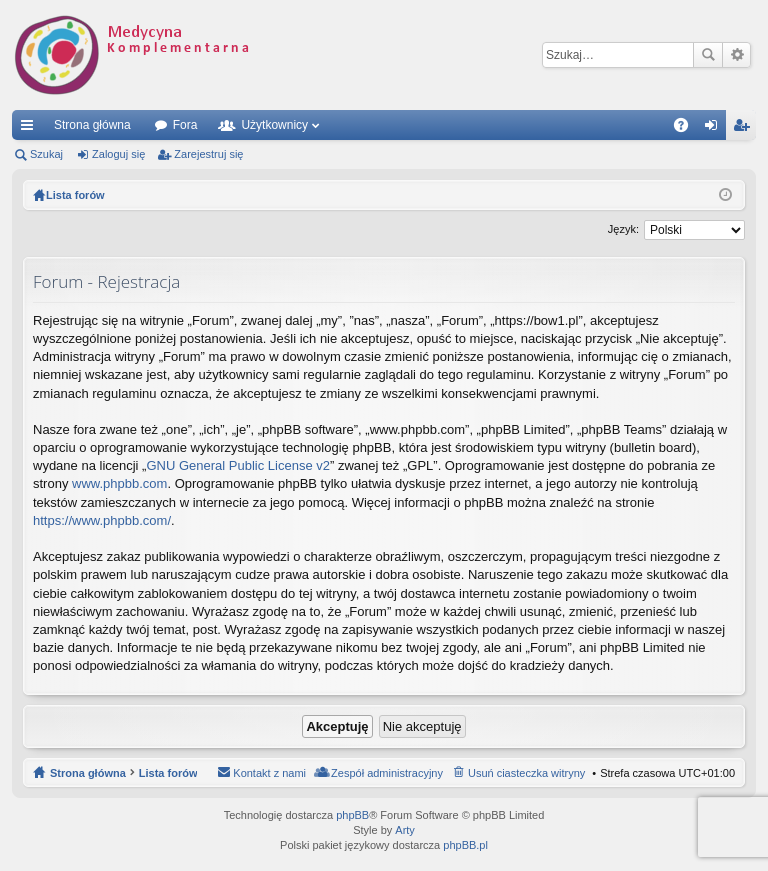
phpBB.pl (465, 845)
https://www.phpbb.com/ (102, 520)
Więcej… (31, 129)
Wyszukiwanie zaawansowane (736, 55)
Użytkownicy (274, 125)
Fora (185, 125)
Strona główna (92, 125)
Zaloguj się (118, 154)
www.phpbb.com (119, 483)
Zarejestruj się (208, 154)
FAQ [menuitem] (687, 129)
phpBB (352, 815)
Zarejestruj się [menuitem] (745, 129)
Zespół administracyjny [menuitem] (387, 773)
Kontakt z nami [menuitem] (269, 773)
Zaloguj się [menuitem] (715, 129)
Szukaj (708, 55)
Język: (623, 229)
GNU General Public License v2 (238, 465)
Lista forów (168, 773)
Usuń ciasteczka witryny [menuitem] (526, 773)
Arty (405, 830)
